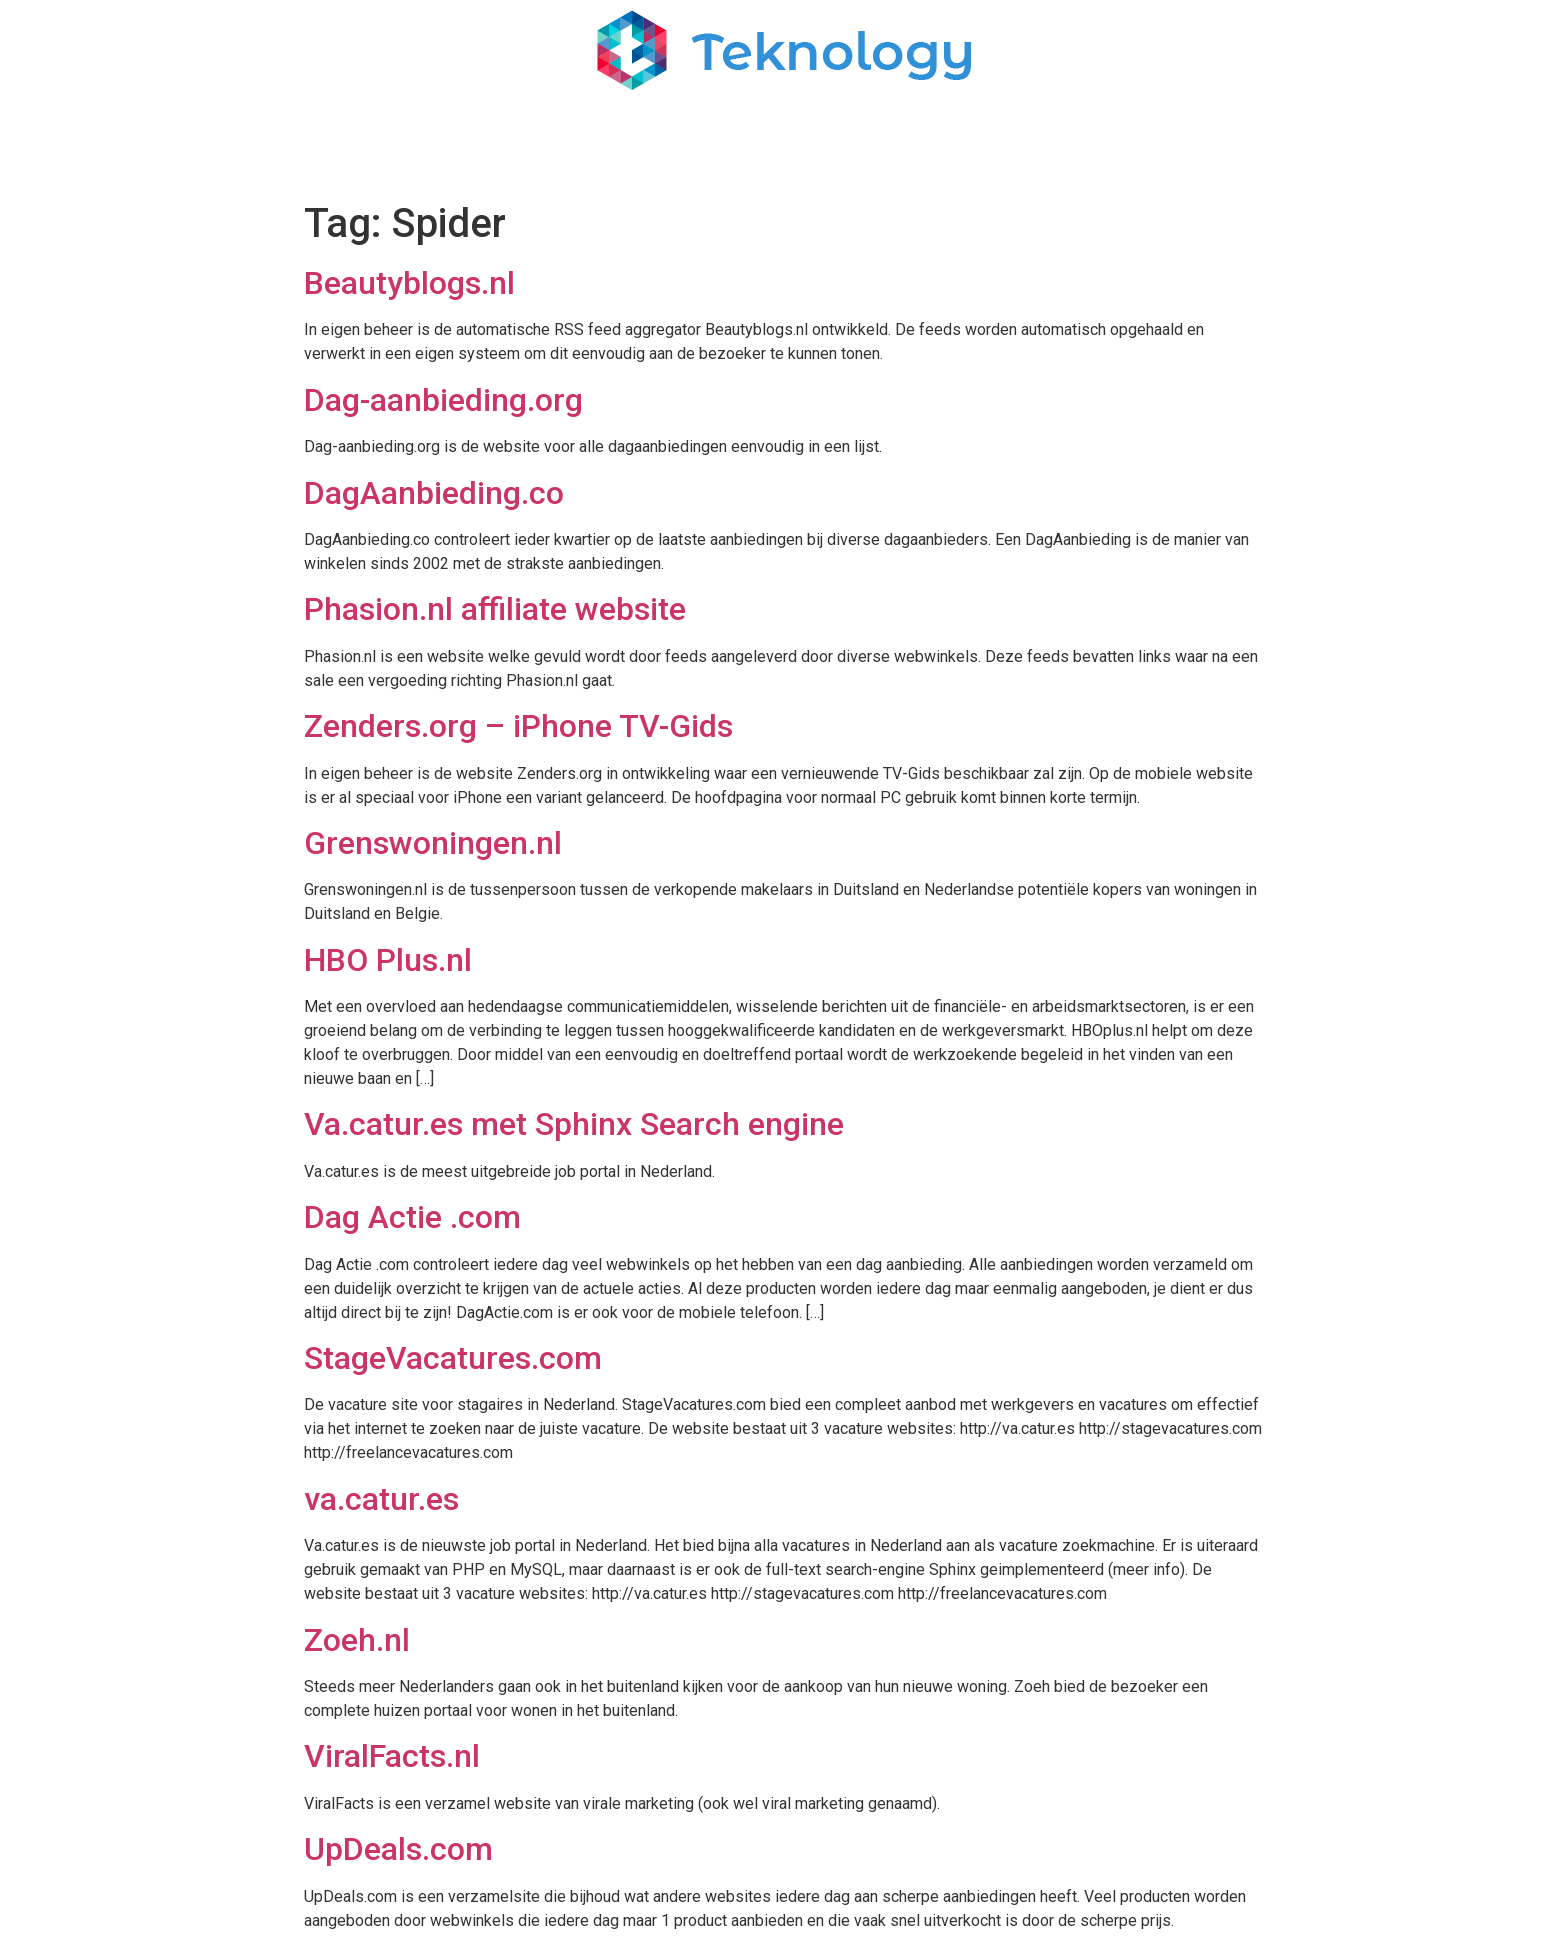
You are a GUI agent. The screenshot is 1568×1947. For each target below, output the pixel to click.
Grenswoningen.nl (433, 843)
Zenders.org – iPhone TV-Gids (518, 726)
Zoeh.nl (357, 1640)
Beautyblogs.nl (409, 283)
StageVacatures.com (453, 1358)
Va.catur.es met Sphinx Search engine (574, 1124)
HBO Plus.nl (388, 960)
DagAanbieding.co (434, 493)
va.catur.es (381, 1499)
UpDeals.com (398, 1849)
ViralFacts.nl (392, 1756)
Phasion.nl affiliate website (495, 609)
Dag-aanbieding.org (443, 400)
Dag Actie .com (412, 1217)
